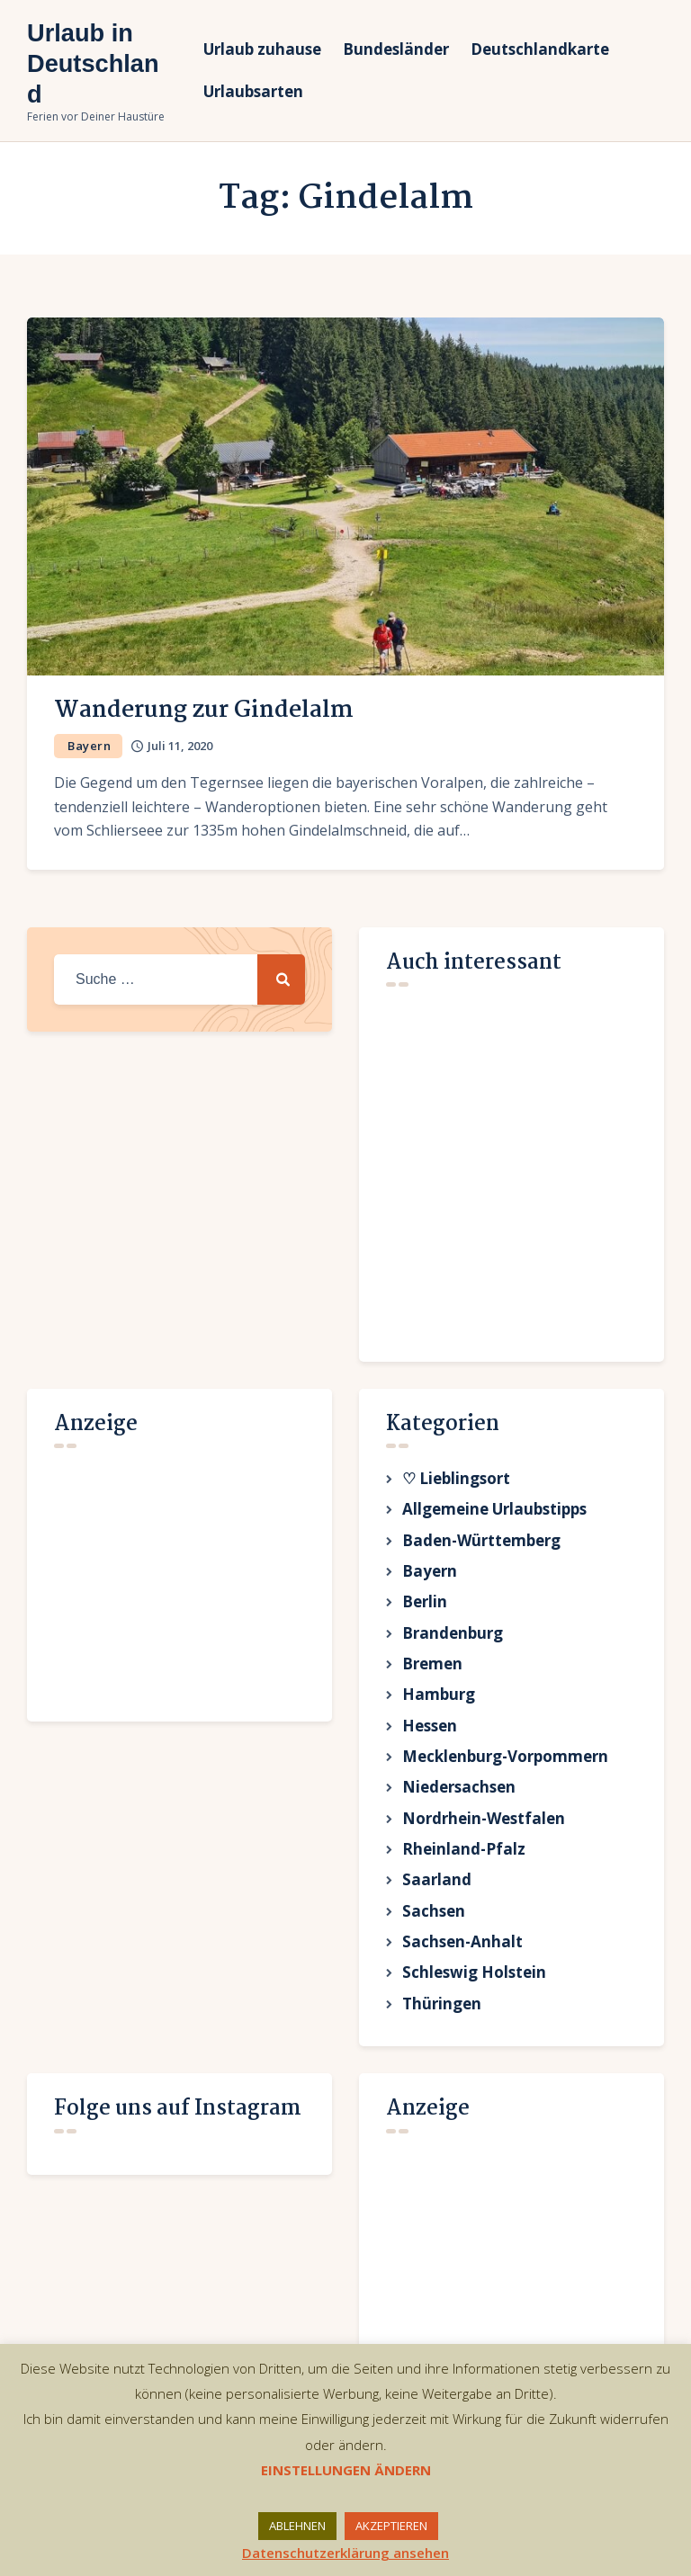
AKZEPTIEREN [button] (391, 2526)
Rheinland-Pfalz (463, 1873)
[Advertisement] (189, 1575)
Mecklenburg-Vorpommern (505, 1775)
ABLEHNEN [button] (297, 2526)
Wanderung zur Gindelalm (204, 710)
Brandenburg (452, 1643)
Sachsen (433, 1939)
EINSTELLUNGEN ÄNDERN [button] (346, 2470)
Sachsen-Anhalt (462, 1972)
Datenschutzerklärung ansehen (345, 2553)
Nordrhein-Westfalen (483, 1840)
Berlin (424, 1610)
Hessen (429, 1741)
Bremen (432, 1676)
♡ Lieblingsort (456, 1479)
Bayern (89, 746)
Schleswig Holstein (474, 2005)
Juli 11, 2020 (180, 746)
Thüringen (441, 2037)
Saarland (436, 1906)
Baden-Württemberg (481, 1544)
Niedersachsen (459, 1807)
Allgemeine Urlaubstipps (494, 1511)
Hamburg (438, 1709)
